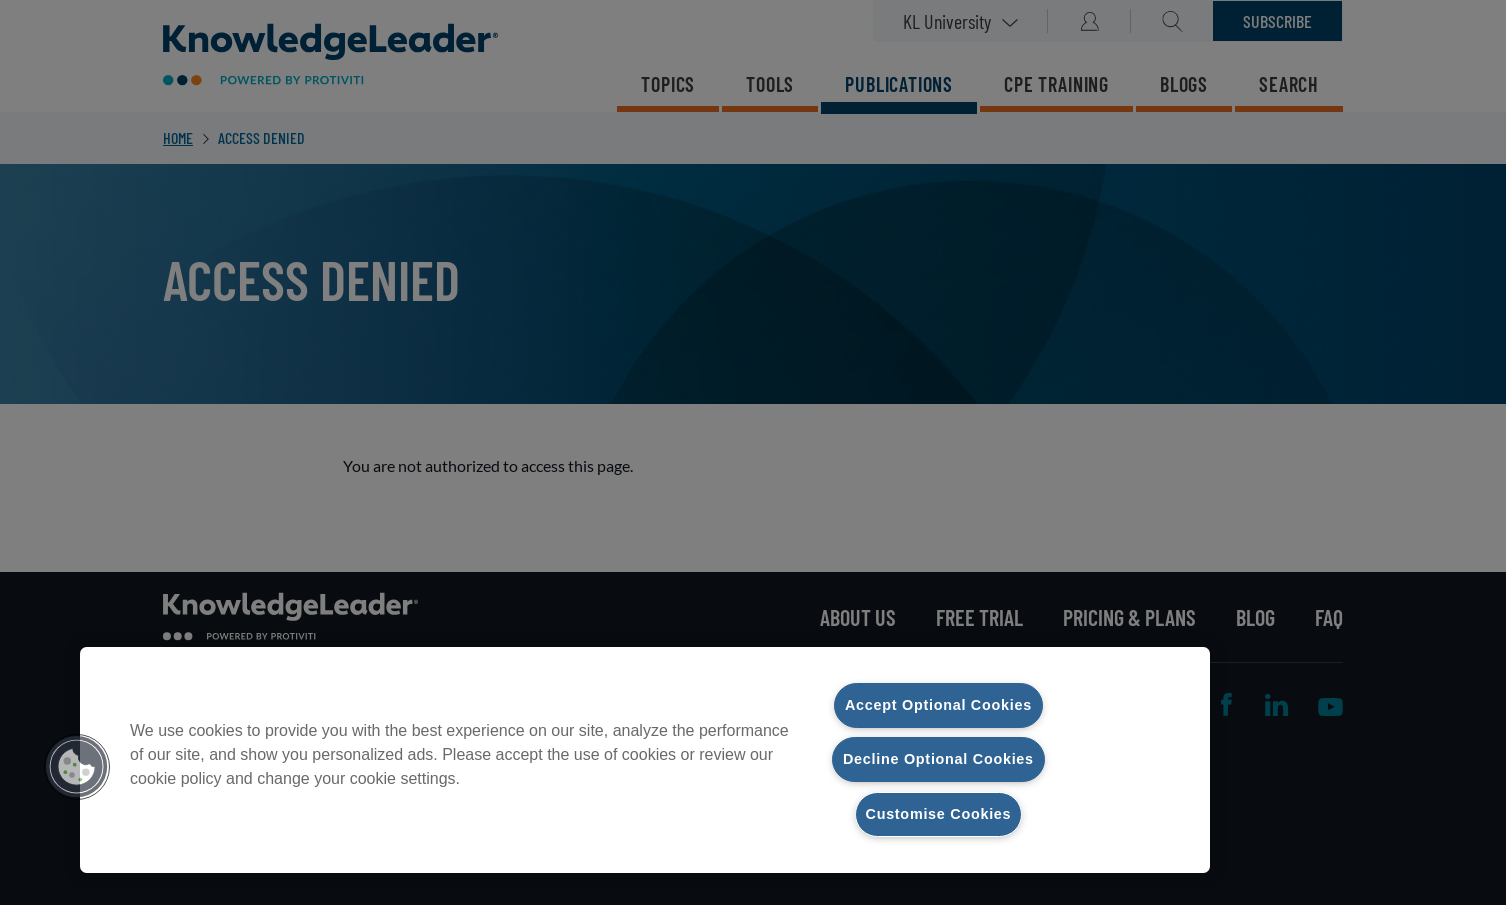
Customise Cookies (939, 814)
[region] (645, 760)
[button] (77, 767)
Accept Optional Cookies (938, 705)
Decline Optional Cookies (938, 759)
